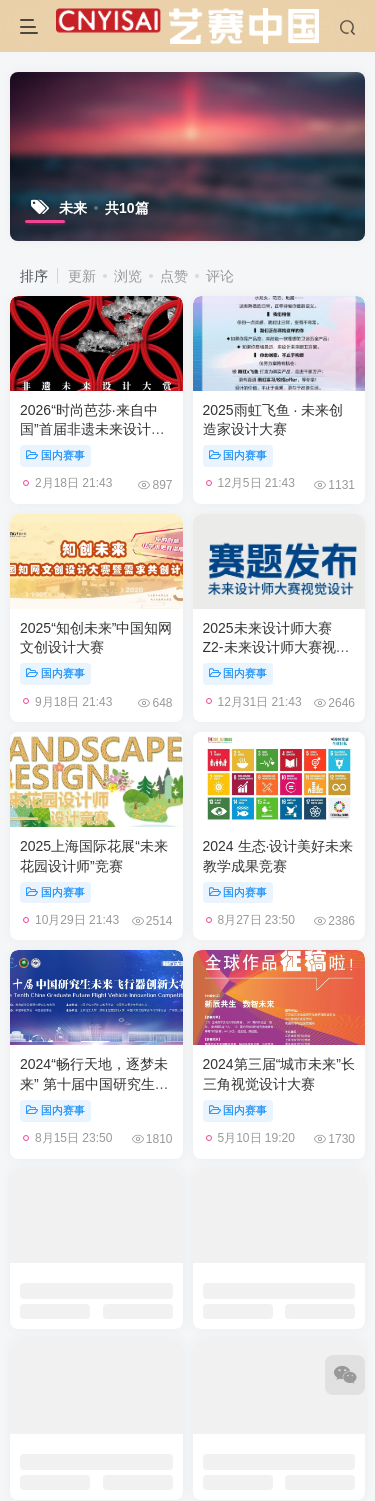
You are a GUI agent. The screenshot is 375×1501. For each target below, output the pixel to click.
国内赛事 (55, 455)
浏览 (128, 276)
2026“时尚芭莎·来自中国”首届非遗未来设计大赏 (92, 429)
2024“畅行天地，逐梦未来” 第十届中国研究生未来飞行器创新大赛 (94, 1083)
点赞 (174, 276)
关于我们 (188, 1247)
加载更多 (188, 1194)
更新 (82, 276)
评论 (220, 276)
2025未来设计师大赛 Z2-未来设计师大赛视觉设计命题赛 (276, 647)
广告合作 (115, 1247)
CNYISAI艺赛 (174, 1274)
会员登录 (260, 1247)
